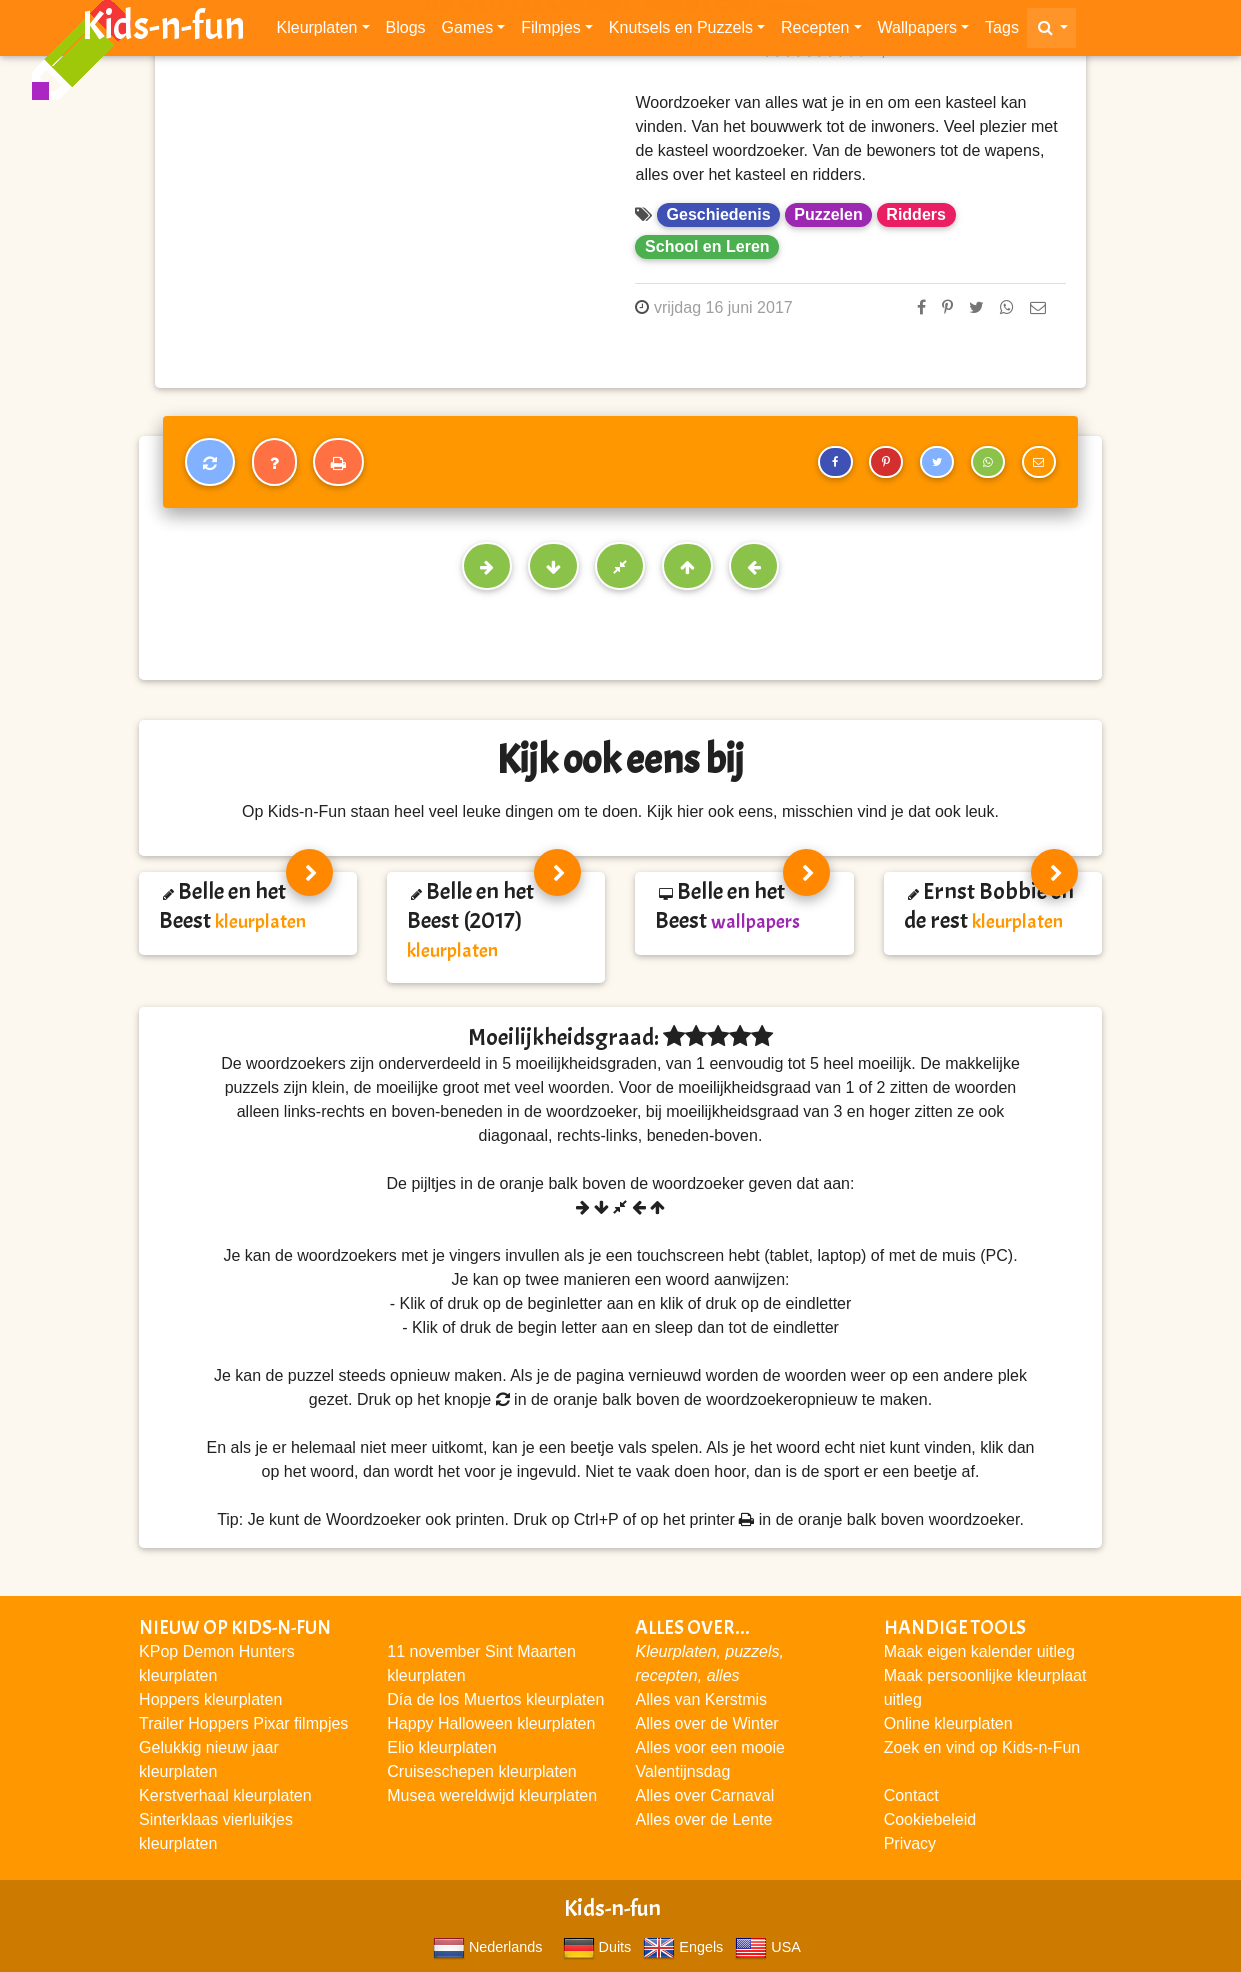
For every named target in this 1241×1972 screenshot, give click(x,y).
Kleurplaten (317, 31)
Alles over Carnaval (704, 1795)
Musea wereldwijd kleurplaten (492, 1795)
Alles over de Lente (703, 1819)
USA (767, 1947)
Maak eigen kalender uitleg (979, 1651)
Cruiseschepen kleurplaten (481, 1771)
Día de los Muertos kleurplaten (495, 1699)
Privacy (910, 1843)
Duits (597, 1947)
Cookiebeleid (930, 1819)
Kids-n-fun (163, 30)
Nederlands (488, 1947)
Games (468, 31)
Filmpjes (551, 31)
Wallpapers (917, 31)
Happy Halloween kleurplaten (491, 1723)
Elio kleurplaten (441, 1747)
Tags (1002, 31)
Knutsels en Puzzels (681, 31)
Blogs (406, 31)
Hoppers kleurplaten (210, 1699)
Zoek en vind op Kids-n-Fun (982, 1747)
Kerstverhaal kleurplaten (225, 1795)
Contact (911, 1795)
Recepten (815, 31)
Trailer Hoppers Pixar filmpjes (243, 1723)
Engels (683, 1947)
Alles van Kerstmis (701, 1699)
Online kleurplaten (948, 1723)
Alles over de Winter (706, 1723)
